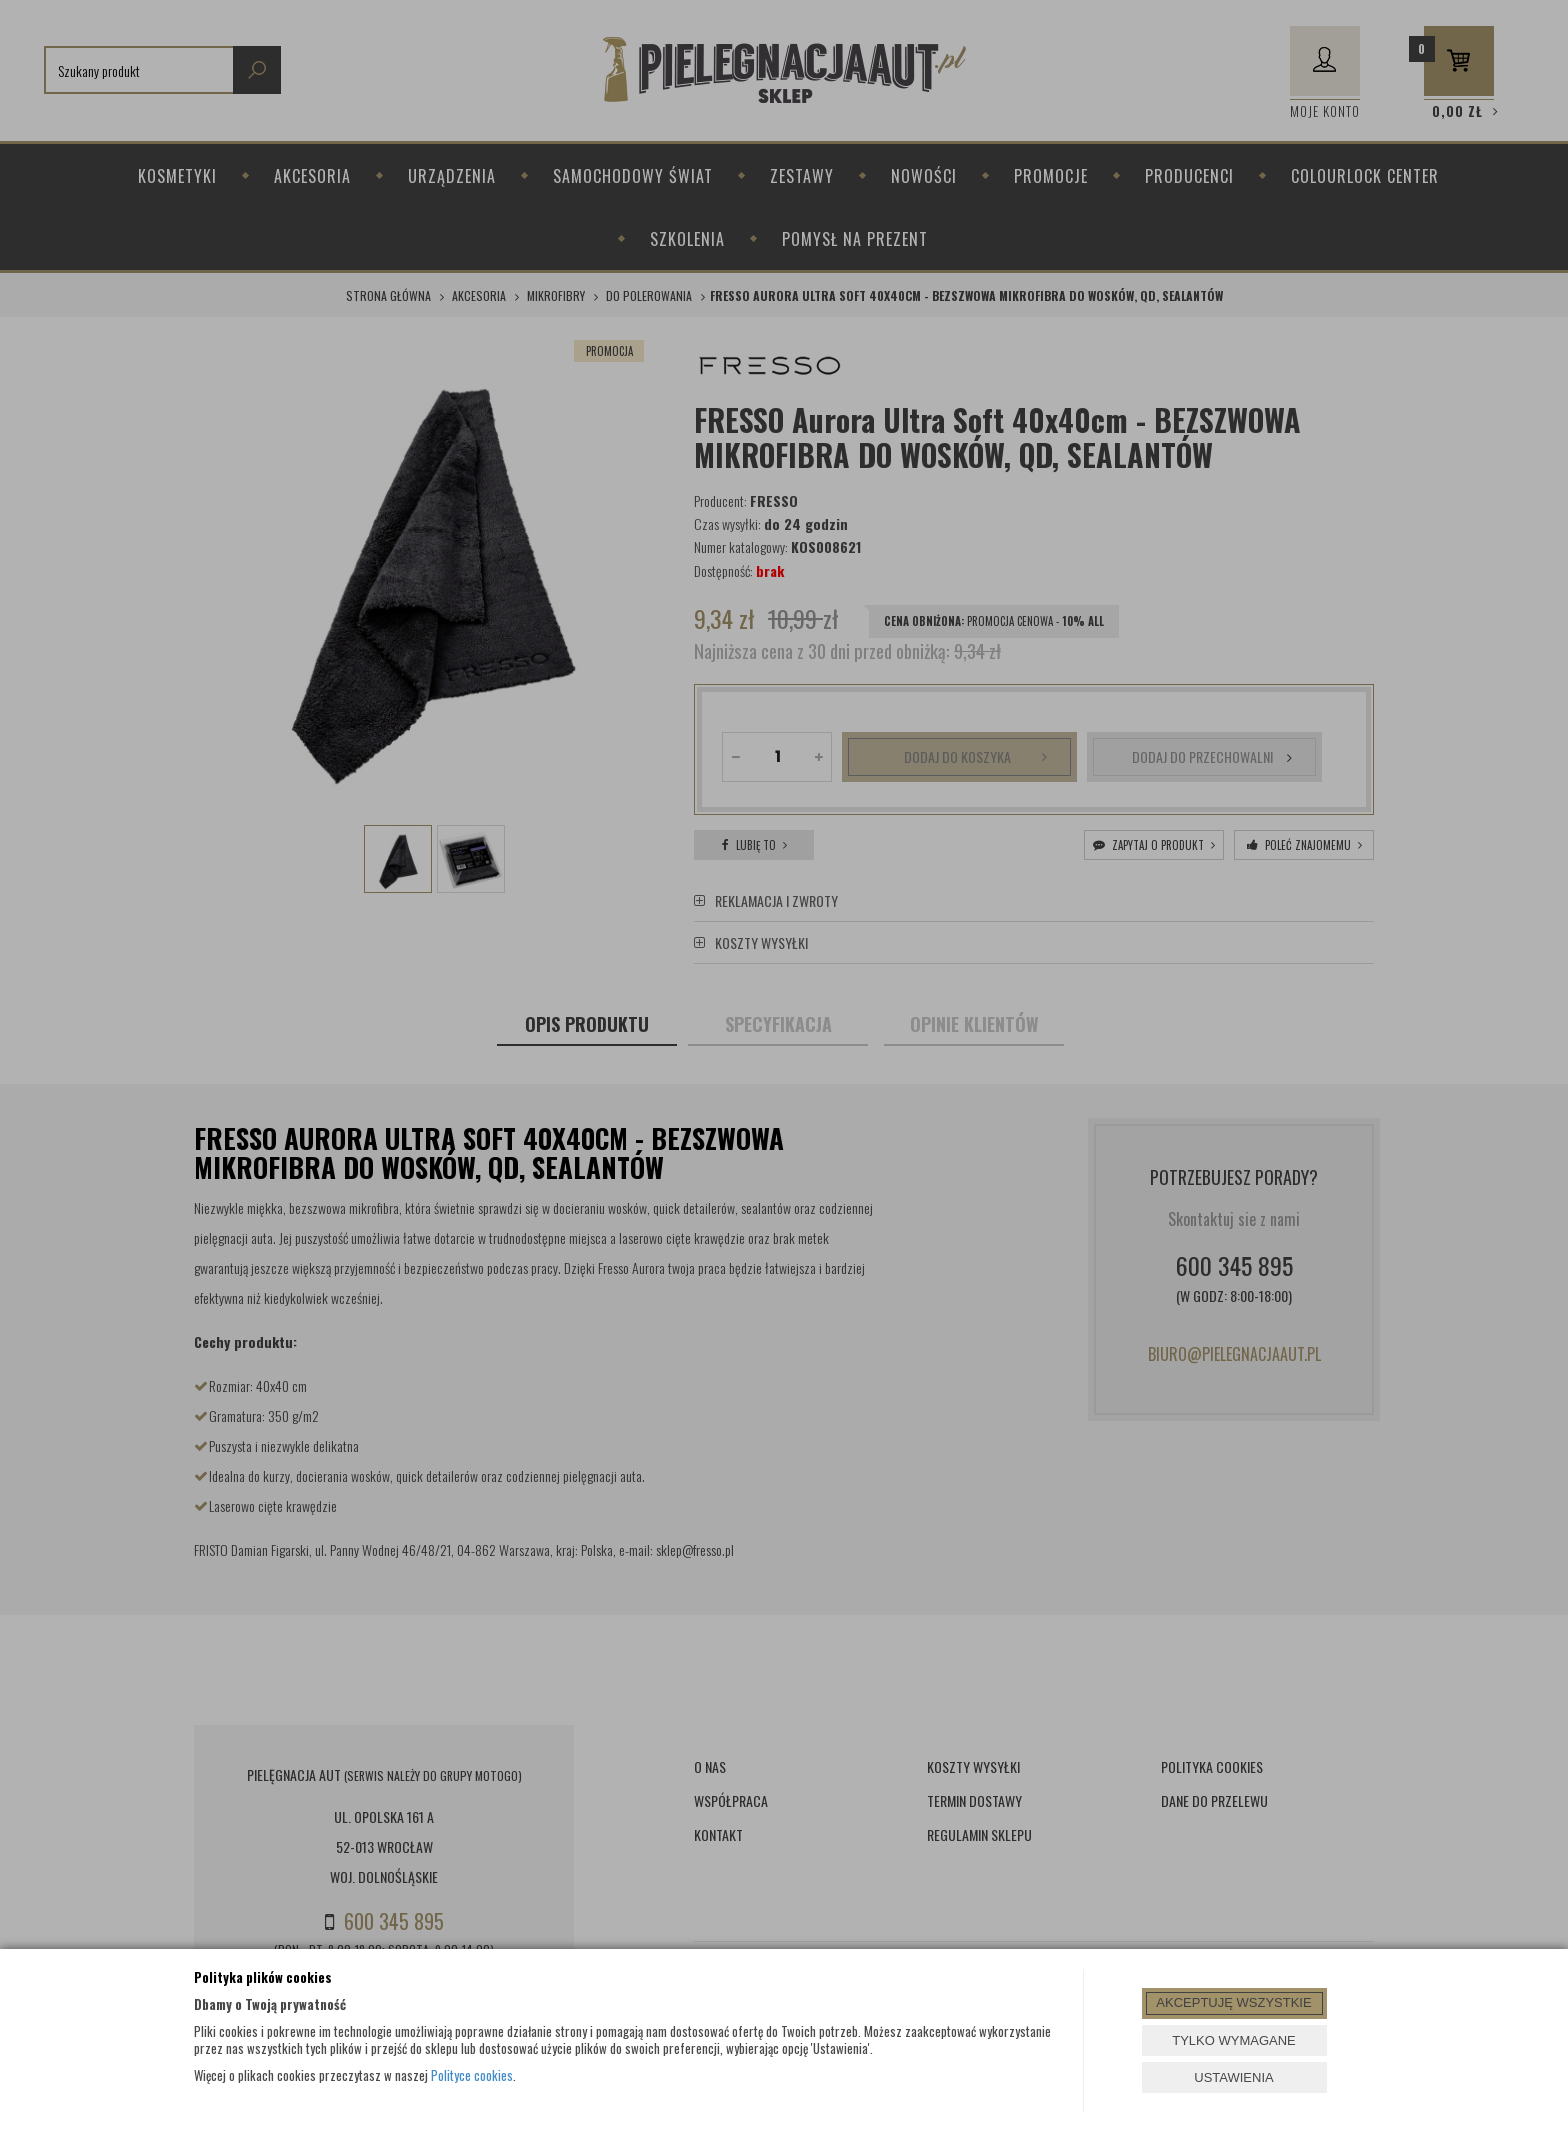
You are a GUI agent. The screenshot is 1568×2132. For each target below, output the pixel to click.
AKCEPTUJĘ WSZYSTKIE (1233, 2002)
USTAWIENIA (1233, 2077)
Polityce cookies (472, 2075)
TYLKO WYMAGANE (1234, 2040)
